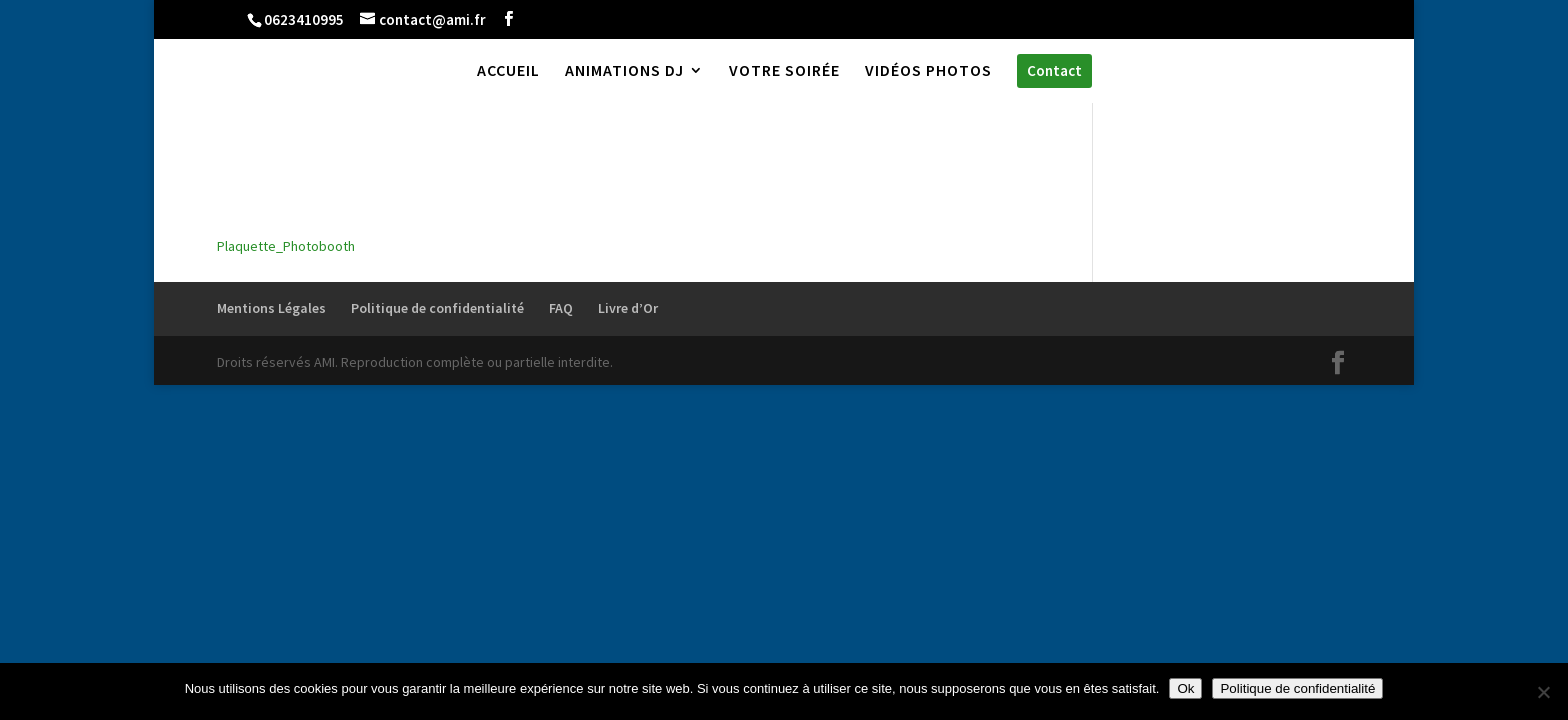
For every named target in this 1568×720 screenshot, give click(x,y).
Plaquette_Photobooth (286, 246)
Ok (1185, 688)
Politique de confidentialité (437, 308)
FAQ (561, 308)
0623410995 (304, 19)
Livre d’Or (628, 308)
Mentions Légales (271, 308)
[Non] (1543, 692)
